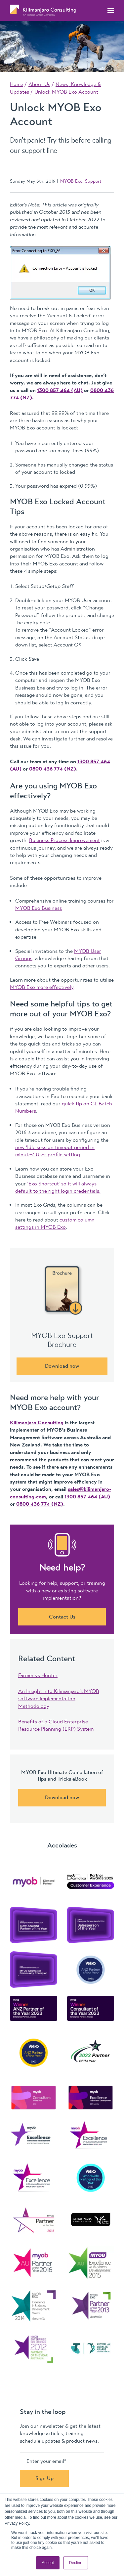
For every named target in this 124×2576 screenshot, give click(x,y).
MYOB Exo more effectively (41, 987)
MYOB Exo (71, 181)
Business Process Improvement (64, 840)
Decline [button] (75, 2562)
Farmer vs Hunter (38, 1675)
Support (93, 181)
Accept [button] (48, 2562)
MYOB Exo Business (38, 908)
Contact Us (62, 1617)
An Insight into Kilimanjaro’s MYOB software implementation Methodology (58, 1699)
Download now (62, 1366)
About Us (39, 84)
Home (16, 84)
